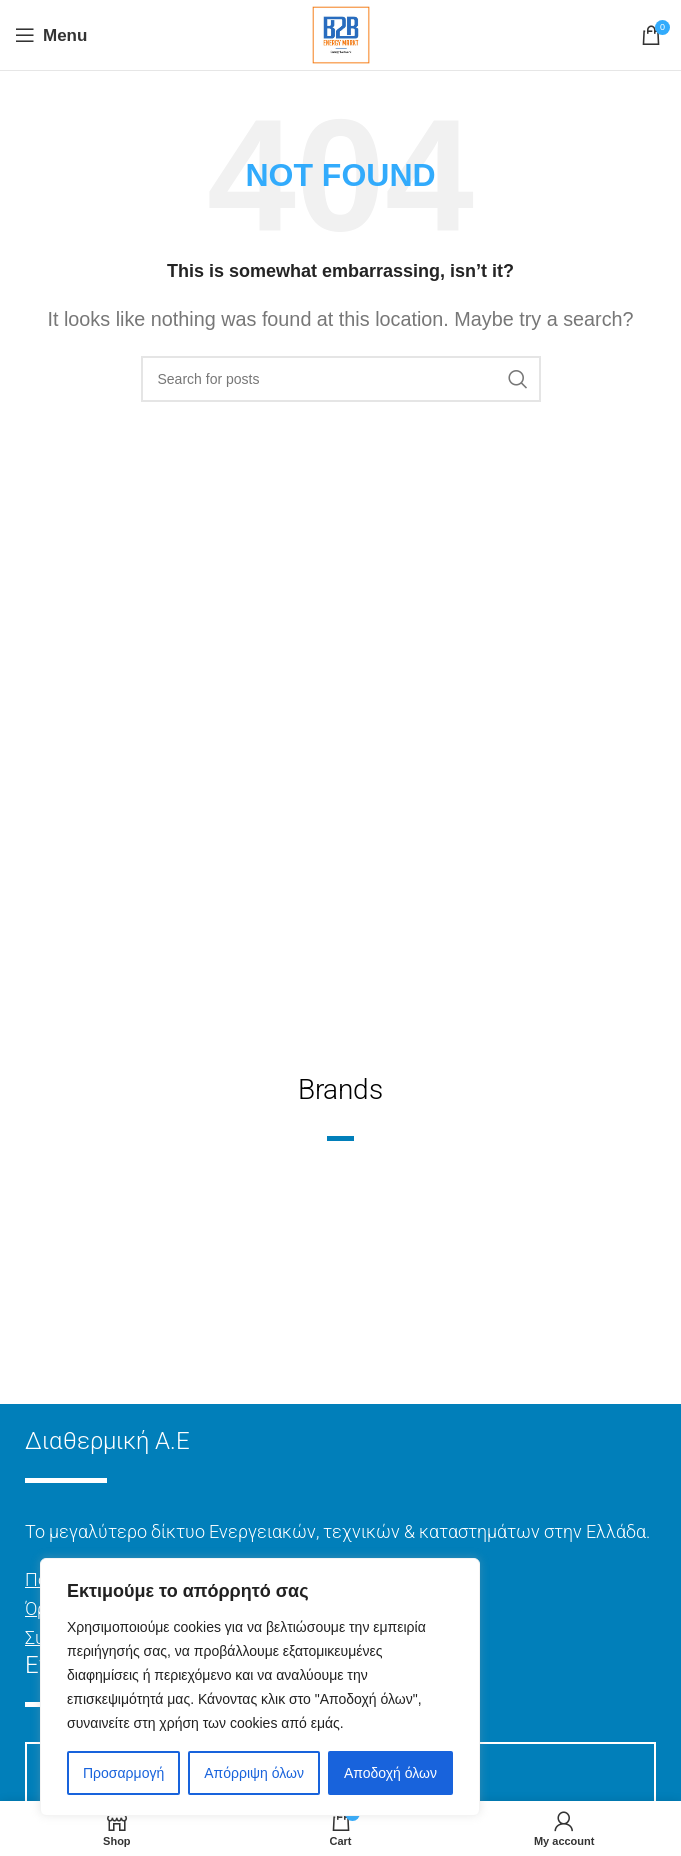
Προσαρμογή (123, 1773)
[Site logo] (341, 34)
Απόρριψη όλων (254, 1773)
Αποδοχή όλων (390, 1773)
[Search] (341, 379)
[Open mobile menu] (51, 35)
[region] (260, 1687)
